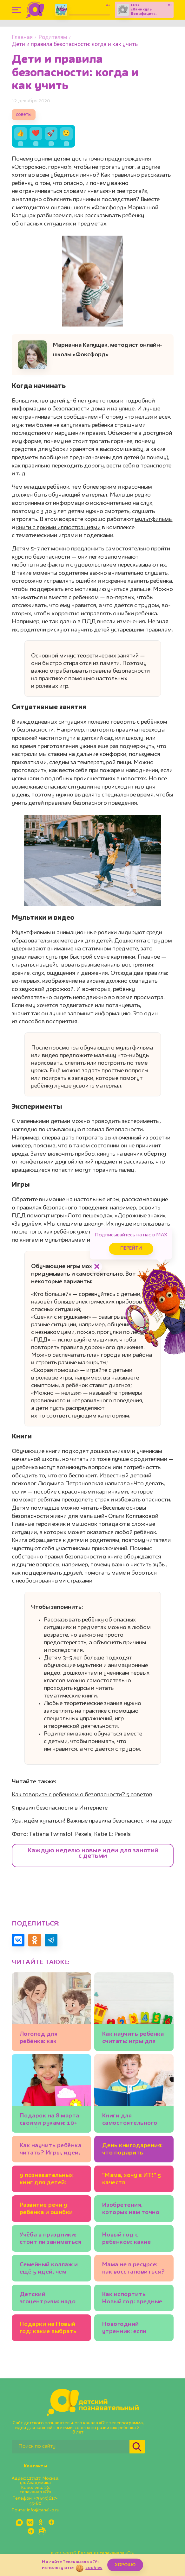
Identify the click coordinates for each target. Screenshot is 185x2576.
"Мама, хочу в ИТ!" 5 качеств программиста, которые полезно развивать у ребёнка (132, 2180)
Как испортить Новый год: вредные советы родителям (132, 2299)
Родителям (52, 37)
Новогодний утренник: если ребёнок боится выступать (125, 2329)
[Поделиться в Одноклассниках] (34, 1940)
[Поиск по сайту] (70, 2446)
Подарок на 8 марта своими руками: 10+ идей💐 (49, 2120)
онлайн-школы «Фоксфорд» (88, 207)
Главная (22, 37)
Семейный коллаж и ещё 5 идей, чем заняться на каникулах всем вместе (49, 2269)
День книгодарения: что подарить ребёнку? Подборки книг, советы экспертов (132, 2150)
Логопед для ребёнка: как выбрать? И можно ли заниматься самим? (48, 2039)
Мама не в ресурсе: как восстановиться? (133, 2268)
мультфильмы (154, 519)
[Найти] (137, 2446)
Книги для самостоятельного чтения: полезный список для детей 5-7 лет (133, 2120)
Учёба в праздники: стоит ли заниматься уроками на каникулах (51, 2239)
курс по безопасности (41, 557)
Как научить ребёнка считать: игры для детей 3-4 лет (133, 2039)
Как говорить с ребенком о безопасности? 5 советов (82, 1794)
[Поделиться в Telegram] (51, 1940)
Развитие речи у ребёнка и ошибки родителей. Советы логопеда (48, 2210)
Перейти (131, 1249)
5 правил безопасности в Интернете (60, 1808)
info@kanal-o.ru (43, 2510)
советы (23, 115)
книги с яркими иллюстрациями (58, 527)
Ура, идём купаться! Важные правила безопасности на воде (92, 1821)
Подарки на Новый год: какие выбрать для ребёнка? (48, 2329)
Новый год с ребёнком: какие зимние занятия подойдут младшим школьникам (132, 2239)
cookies (93, 2568)
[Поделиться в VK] (18, 1940)
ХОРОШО (125, 2565)
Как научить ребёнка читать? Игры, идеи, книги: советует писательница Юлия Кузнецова (51, 2150)
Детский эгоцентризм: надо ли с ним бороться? (48, 2299)
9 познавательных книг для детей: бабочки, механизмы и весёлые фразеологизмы (50, 2180)
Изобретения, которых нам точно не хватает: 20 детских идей (131, 2210)
